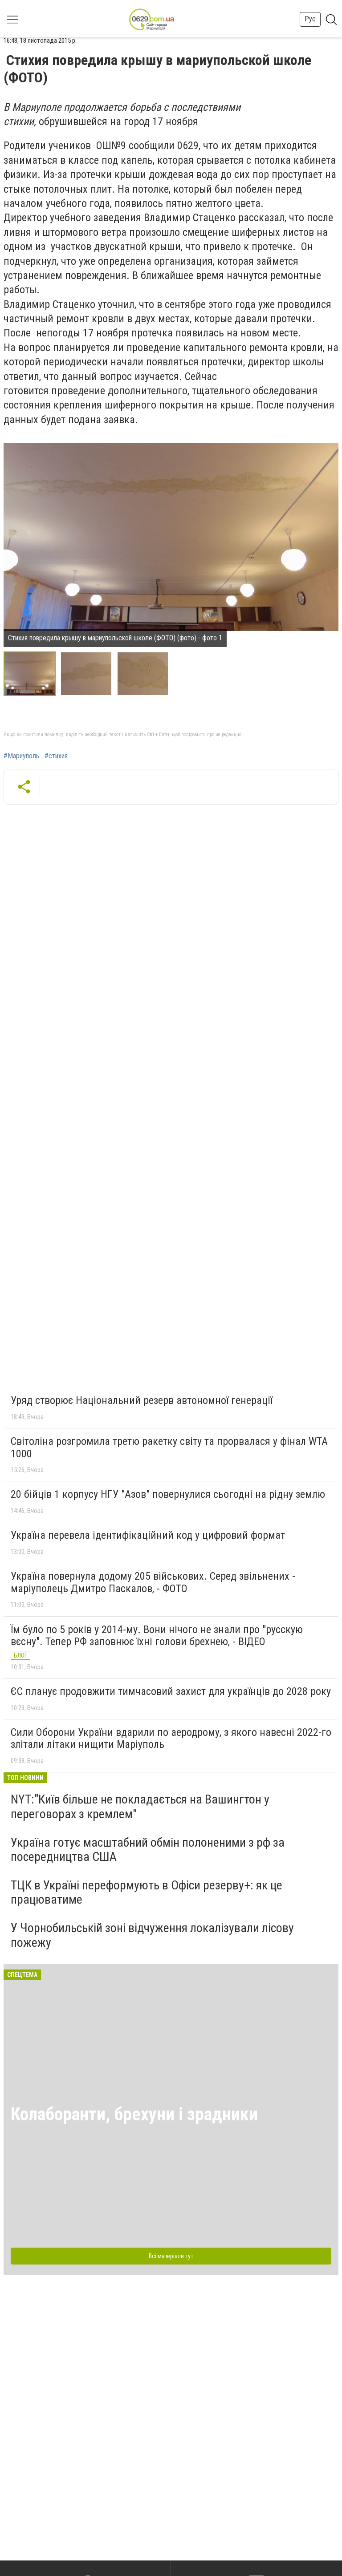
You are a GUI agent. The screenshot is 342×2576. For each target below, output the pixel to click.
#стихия (56, 756)
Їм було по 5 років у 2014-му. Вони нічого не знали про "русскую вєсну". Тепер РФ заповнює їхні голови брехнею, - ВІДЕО (157, 1635)
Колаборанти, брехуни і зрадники (134, 2114)
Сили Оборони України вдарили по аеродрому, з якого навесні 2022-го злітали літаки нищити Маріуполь (171, 1738)
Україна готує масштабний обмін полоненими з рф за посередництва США (148, 1849)
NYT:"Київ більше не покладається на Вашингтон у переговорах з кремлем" (140, 1806)
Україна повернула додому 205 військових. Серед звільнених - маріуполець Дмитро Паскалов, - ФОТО (153, 1582)
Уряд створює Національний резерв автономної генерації (142, 1400)
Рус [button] (310, 19)
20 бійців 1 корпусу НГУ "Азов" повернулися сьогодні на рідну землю (168, 1494)
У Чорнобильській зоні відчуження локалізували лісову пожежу (152, 1935)
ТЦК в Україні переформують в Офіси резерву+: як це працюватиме (146, 1892)
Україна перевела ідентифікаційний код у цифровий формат (148, 1535)
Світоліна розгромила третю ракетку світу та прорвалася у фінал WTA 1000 (169, 1447)
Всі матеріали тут (171, 2256)
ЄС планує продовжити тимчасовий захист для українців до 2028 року (171, 1691)
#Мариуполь (21, 756)
